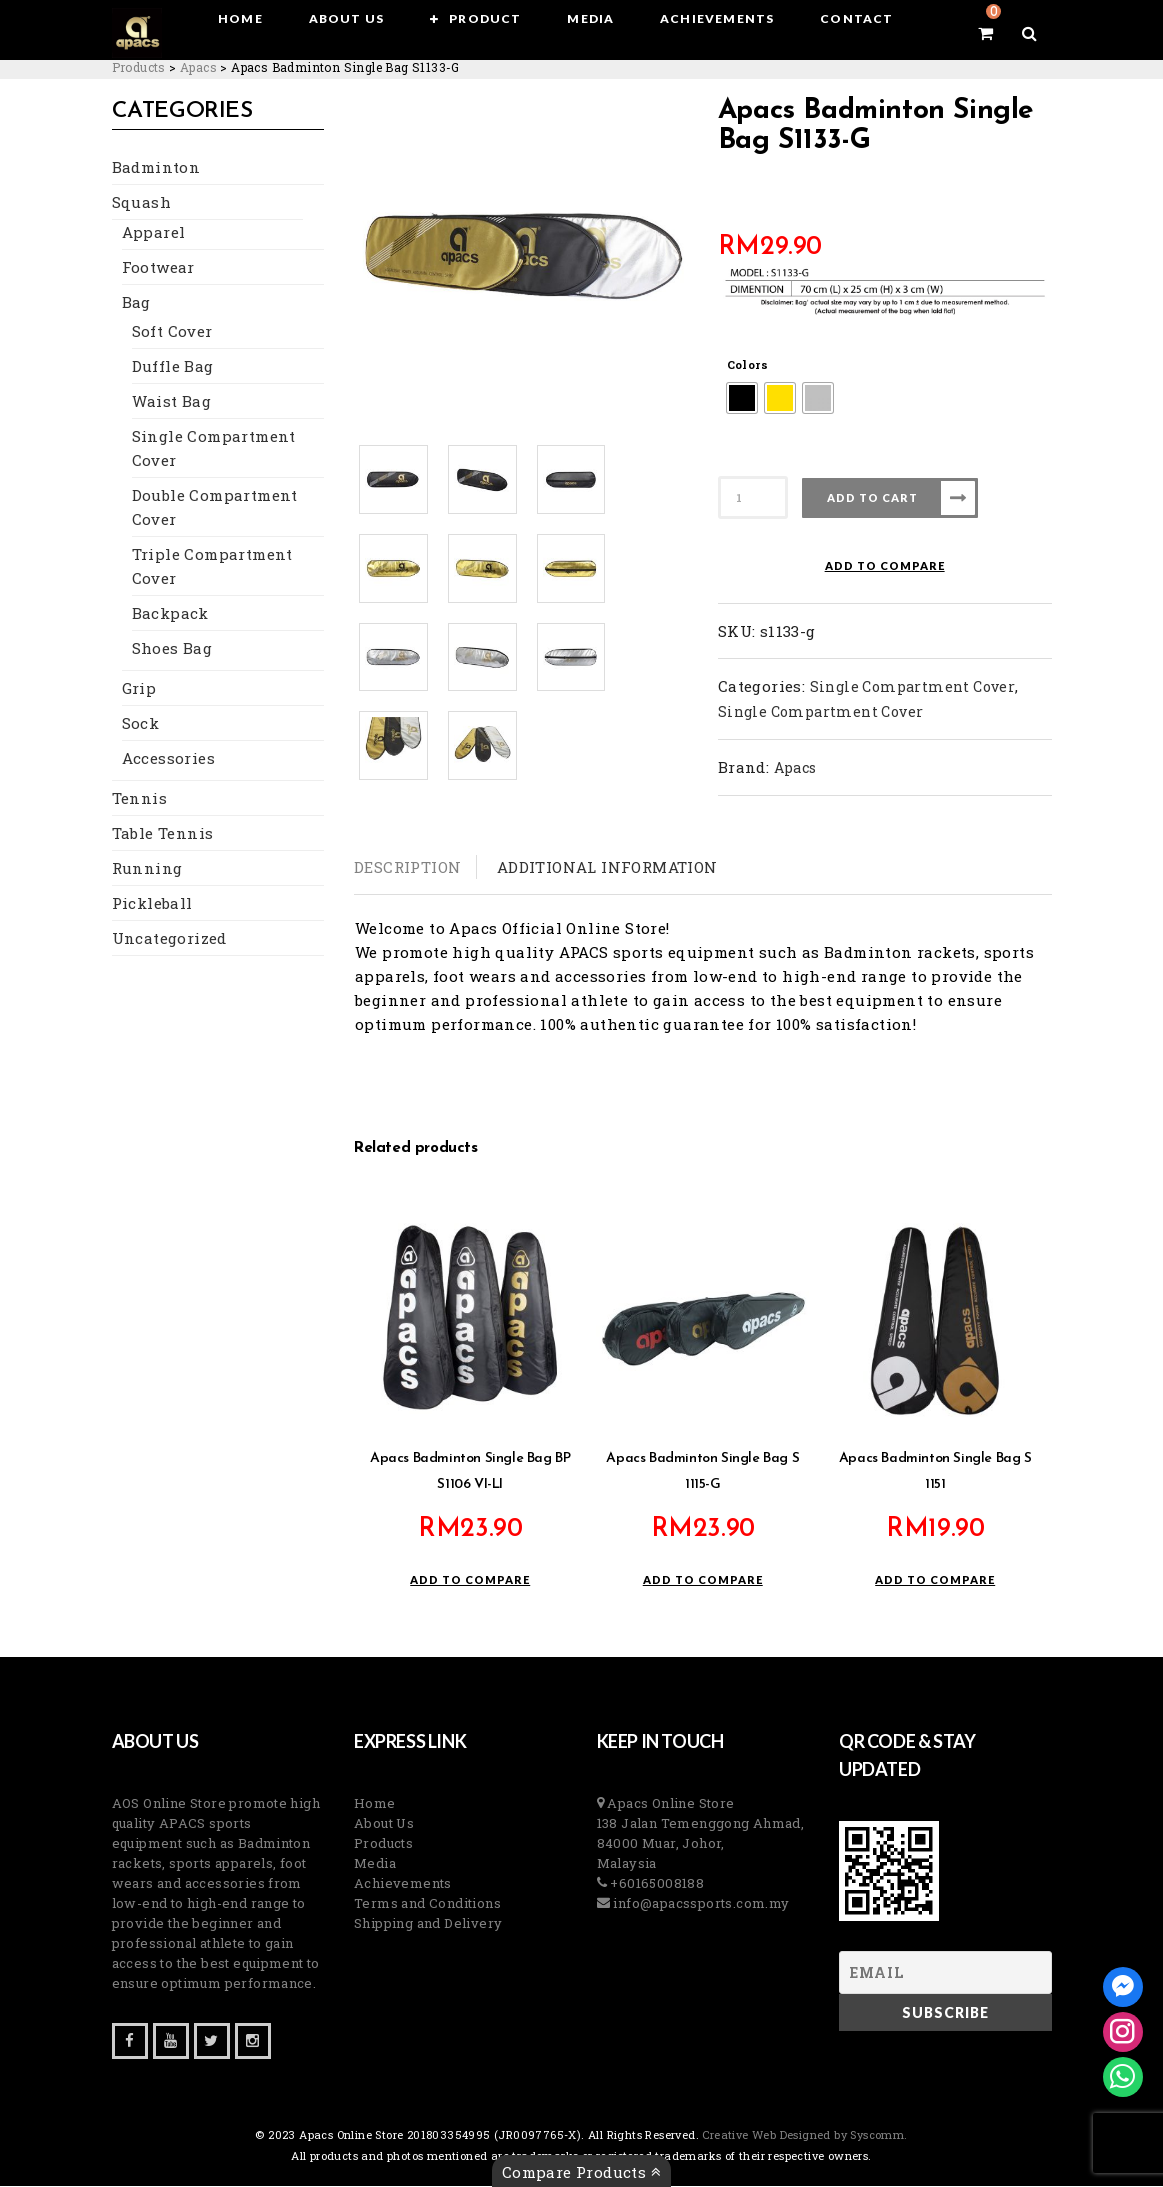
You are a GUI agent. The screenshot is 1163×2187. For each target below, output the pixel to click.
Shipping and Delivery (428, 1924)
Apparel (154, 233)
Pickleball (152, 904)
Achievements (403, 1884)
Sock (141, 724)
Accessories (168, 759)
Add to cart (872, 497)
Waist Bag (172, 402)
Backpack (170, 614)
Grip (139, 689)
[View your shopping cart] (985, 33)
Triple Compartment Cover (212, 567)
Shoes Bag (172, 649)
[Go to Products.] (139, 67)
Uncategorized (169, 939)
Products (383, 1844)
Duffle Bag (173, 367)
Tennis (139, 799)
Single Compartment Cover (214, 449)
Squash (141, 203)
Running (147, 869)
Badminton (156, 168)
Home (375, 1804)
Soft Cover (172, 332)
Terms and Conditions (427, 1904)
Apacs (795, 767)
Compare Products (581, 2172)
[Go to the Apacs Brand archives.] (198, 67)
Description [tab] (407, 867)
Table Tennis (163, 834)
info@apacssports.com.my (700, 1904)
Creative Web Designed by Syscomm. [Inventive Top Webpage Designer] (803, 2135)
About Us (384, 1824)
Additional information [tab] (607, 867)
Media (375, 1864)
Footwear (158, 268)
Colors (747, 364)
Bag (136, 303)
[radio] (742, 398)
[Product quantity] (753, 497)
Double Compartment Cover (215, 508)
